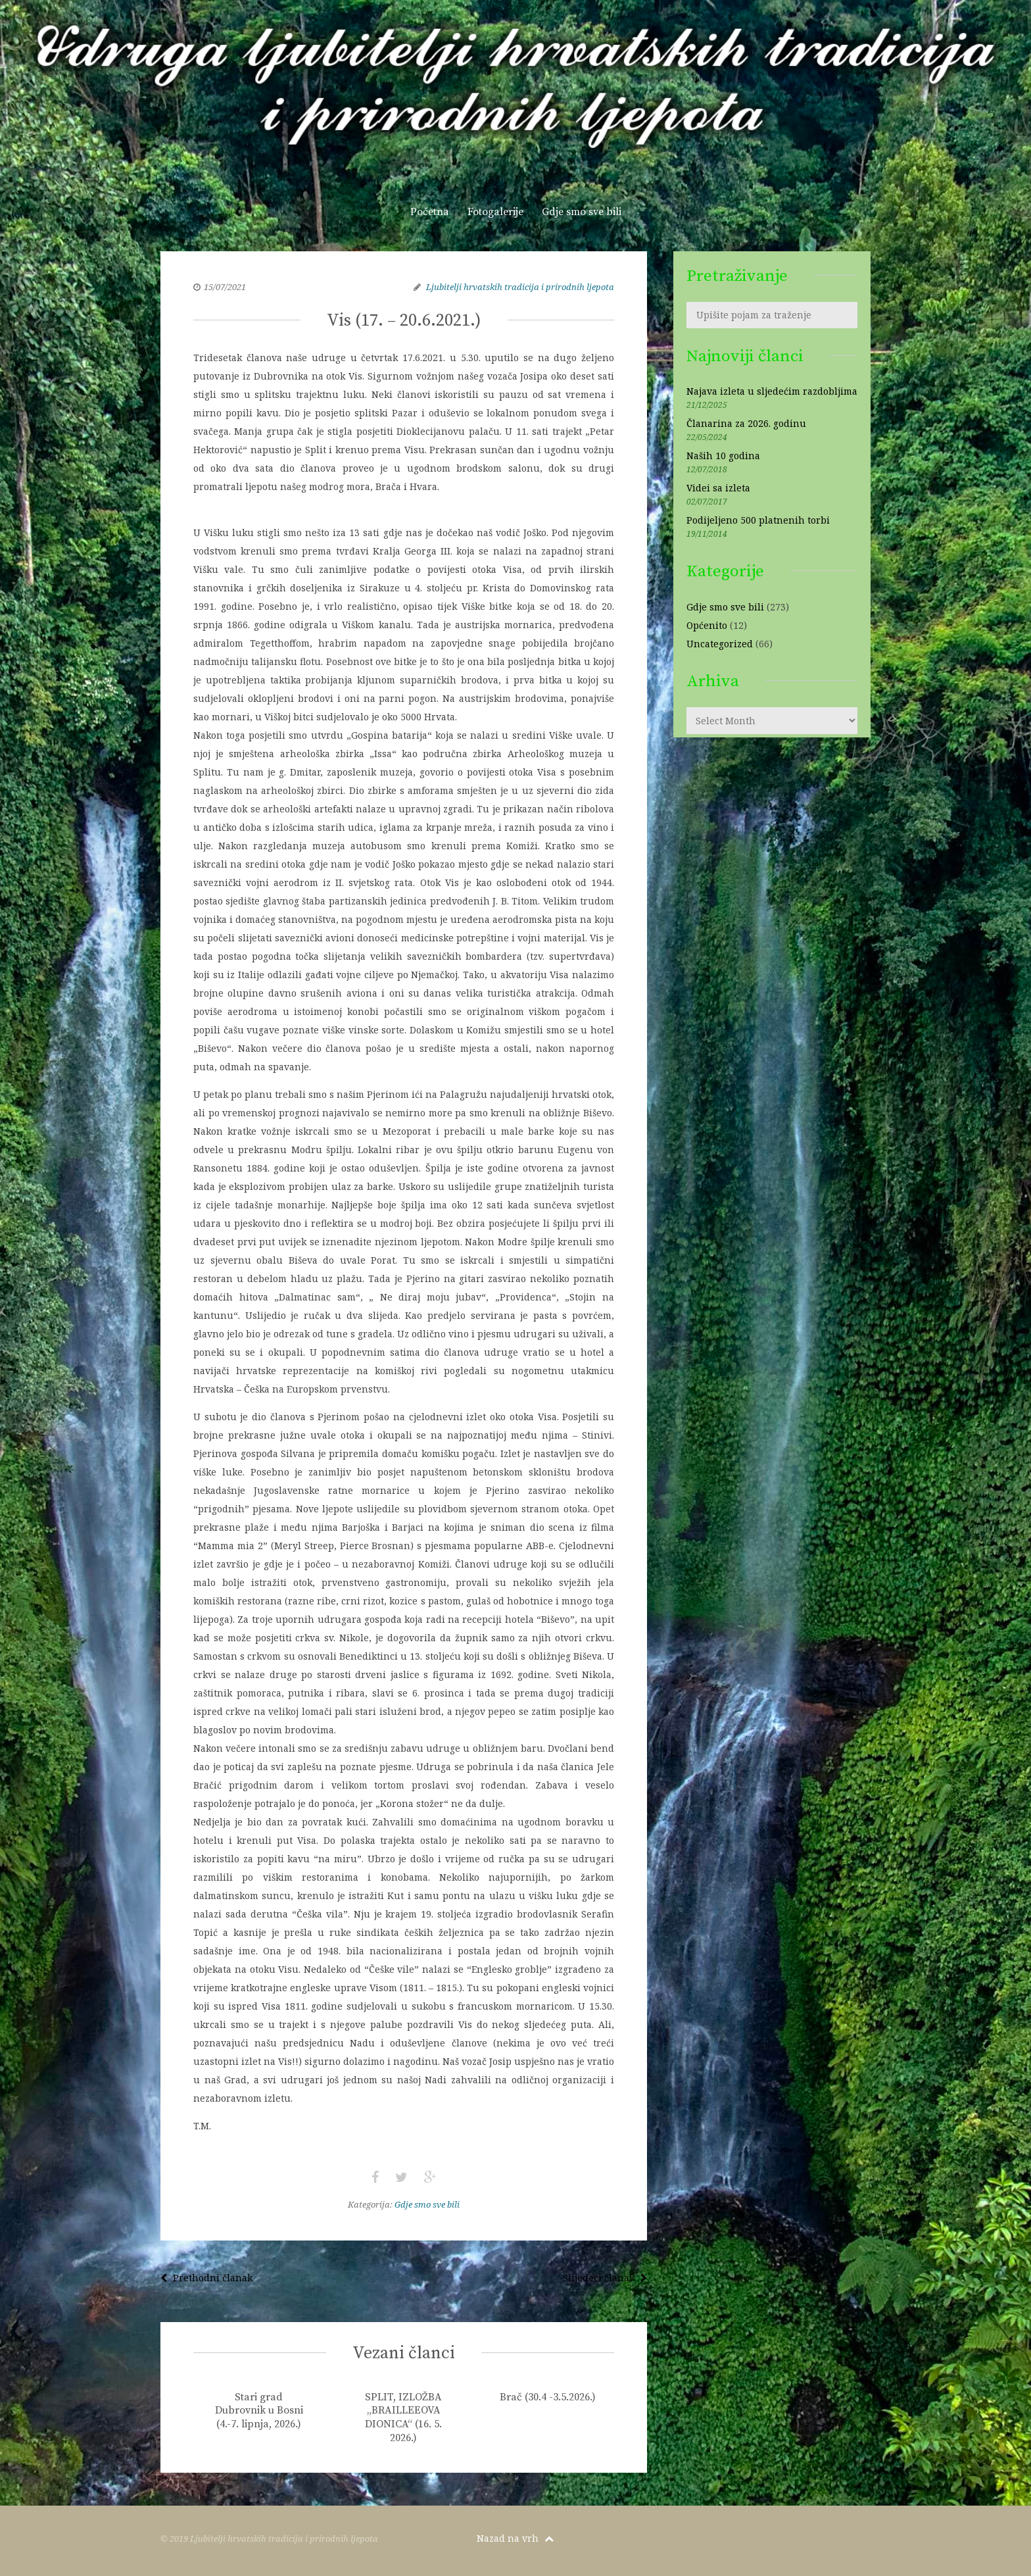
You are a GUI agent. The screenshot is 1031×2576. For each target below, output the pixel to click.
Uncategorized (719, 643)
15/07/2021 (225, 287)
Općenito (706, 625)
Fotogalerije (495, 211)
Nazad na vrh (515, 2538)
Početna (429, 211)
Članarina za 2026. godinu (746, 423)
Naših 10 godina (723, 455)
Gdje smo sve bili (581, 211)
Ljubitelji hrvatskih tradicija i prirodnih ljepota (520, 287)
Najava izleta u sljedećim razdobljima (771, 391)
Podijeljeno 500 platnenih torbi (758, 520)
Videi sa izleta (718, 488)
